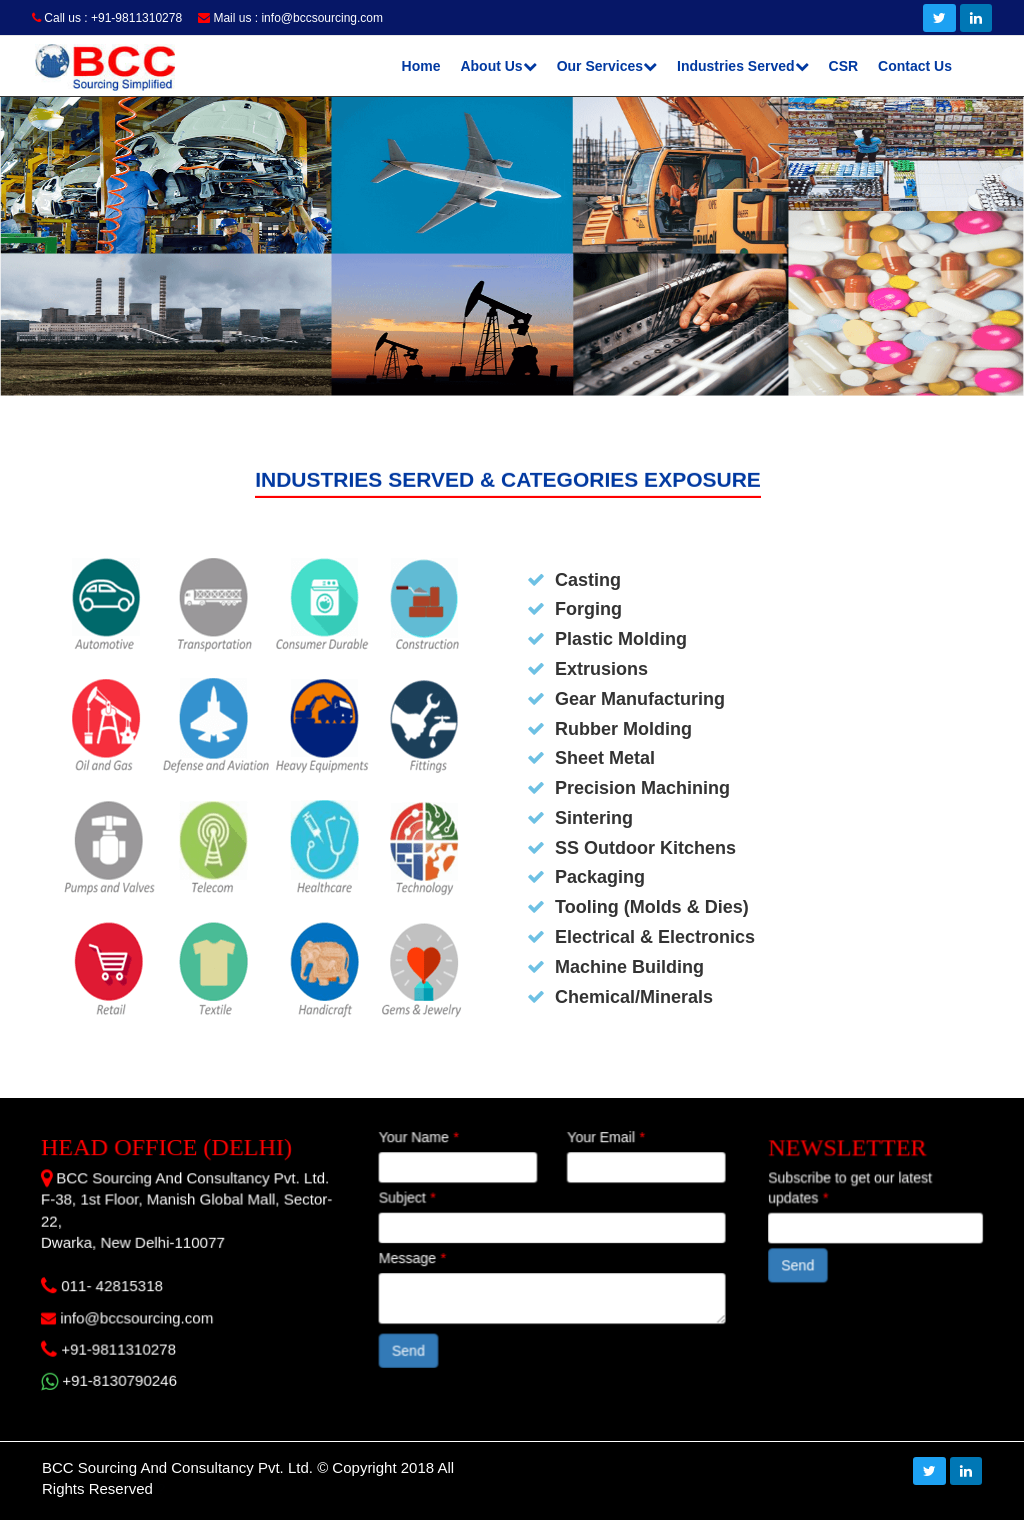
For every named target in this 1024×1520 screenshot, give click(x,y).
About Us (498, 66)
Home (421, 66)
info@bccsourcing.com (130, 1315)
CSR (844, 66)
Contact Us (915, 66)
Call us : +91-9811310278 (107, 18)
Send (415, 1345)
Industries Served (743, 66)
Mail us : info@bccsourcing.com (290, 18)
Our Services (607, 66)
